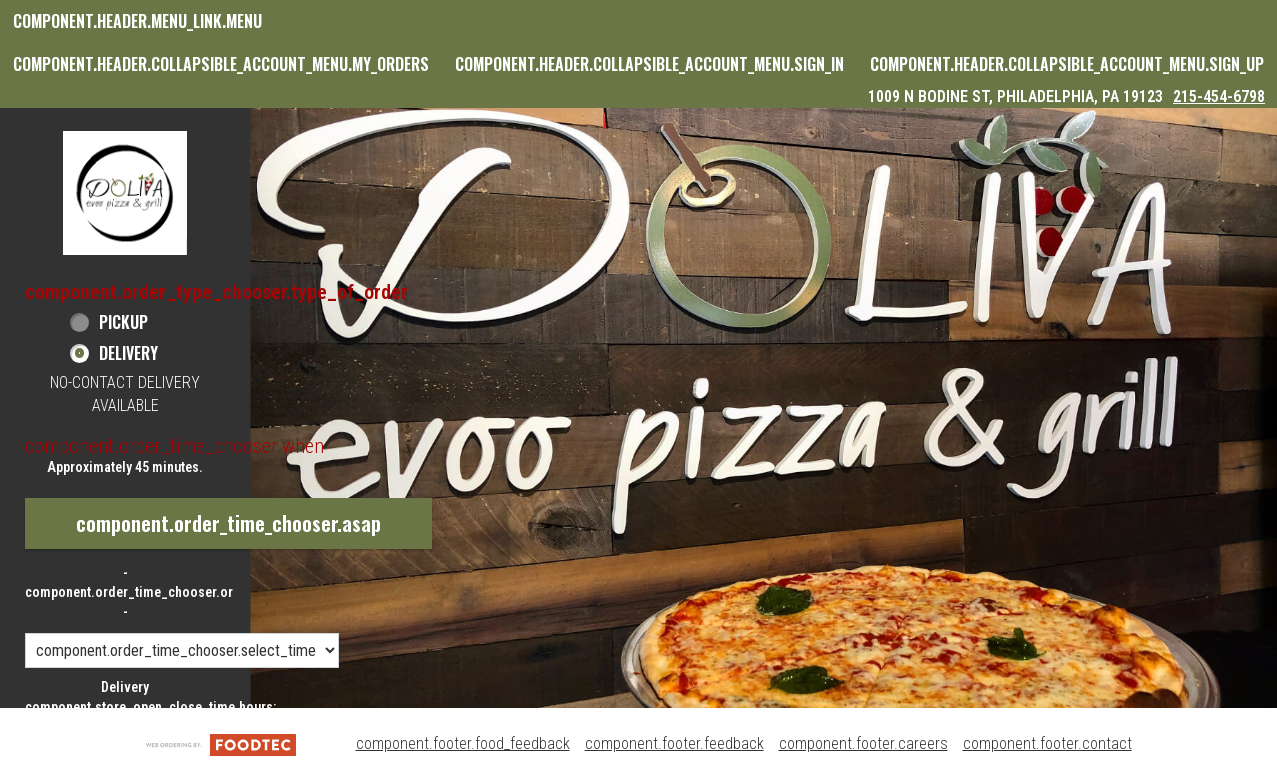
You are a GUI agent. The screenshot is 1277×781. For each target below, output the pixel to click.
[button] (125, 192)
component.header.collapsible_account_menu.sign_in (649, 64)
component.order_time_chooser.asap (228, 523)
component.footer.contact (1047, 743)
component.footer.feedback (674, 743)
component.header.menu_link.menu (137, 21)
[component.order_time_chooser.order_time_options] (182, 650)
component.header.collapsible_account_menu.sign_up (1067, 64)
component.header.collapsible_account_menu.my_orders (221, 64)
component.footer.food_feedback (463, 743)
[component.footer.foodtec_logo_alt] (221, 743)
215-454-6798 (1219, 96)
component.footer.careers (863, 743)
